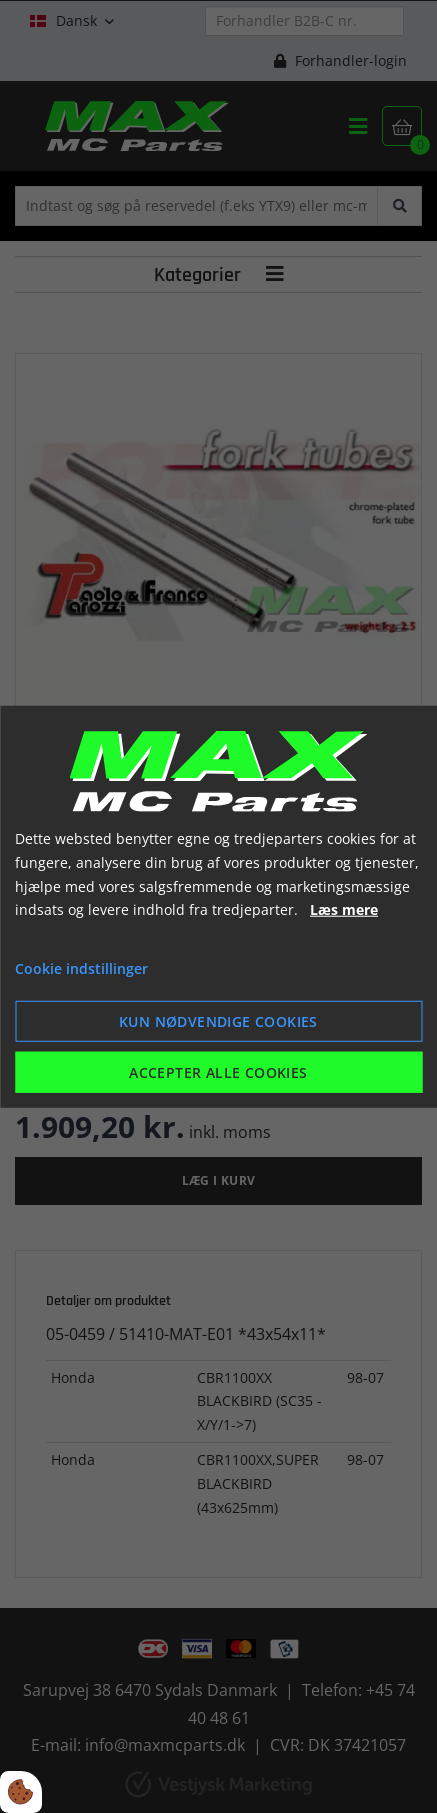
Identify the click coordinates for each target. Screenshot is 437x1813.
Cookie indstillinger (81, 968)
